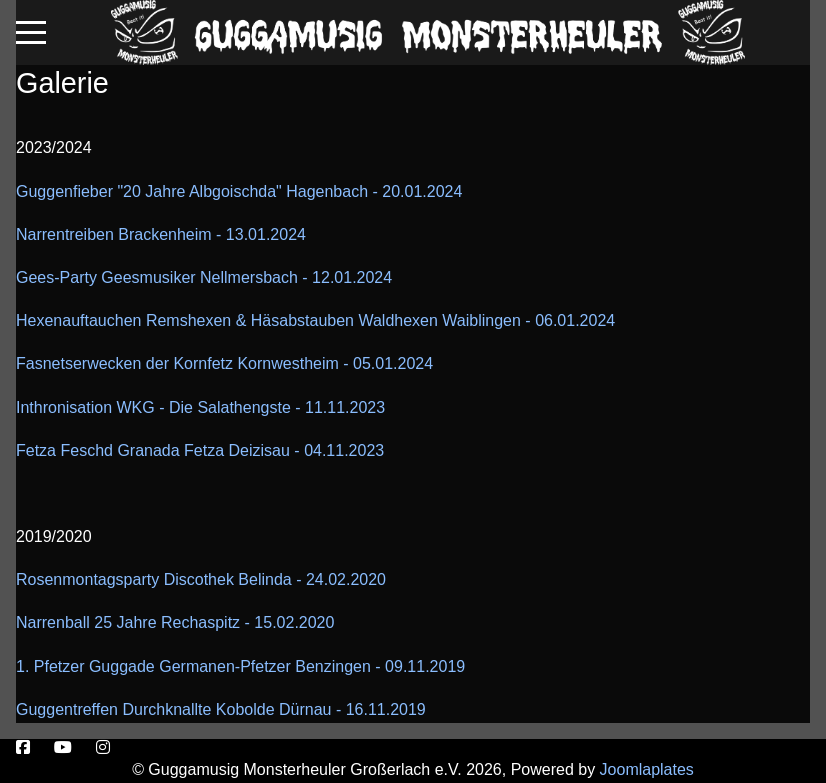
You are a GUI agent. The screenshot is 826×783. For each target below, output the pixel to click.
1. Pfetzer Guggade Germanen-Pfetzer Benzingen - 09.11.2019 (240, 666)
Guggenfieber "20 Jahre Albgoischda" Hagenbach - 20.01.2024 (239, 191)
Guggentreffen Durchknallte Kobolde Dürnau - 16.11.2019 (221, 709)
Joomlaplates (647, 769)
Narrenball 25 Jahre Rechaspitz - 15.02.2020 (175, 622)
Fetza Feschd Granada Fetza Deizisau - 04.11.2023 (200, 450)
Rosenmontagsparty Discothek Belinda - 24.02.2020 (201, 579)
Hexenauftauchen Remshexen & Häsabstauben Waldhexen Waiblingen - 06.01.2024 (315, 320)
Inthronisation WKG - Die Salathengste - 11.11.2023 (200, 407)
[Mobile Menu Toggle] (31, 32)
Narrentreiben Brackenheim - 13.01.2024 (161, 234)
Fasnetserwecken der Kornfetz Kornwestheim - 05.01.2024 (224, 363)
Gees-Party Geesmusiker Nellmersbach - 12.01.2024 (204, 277)
